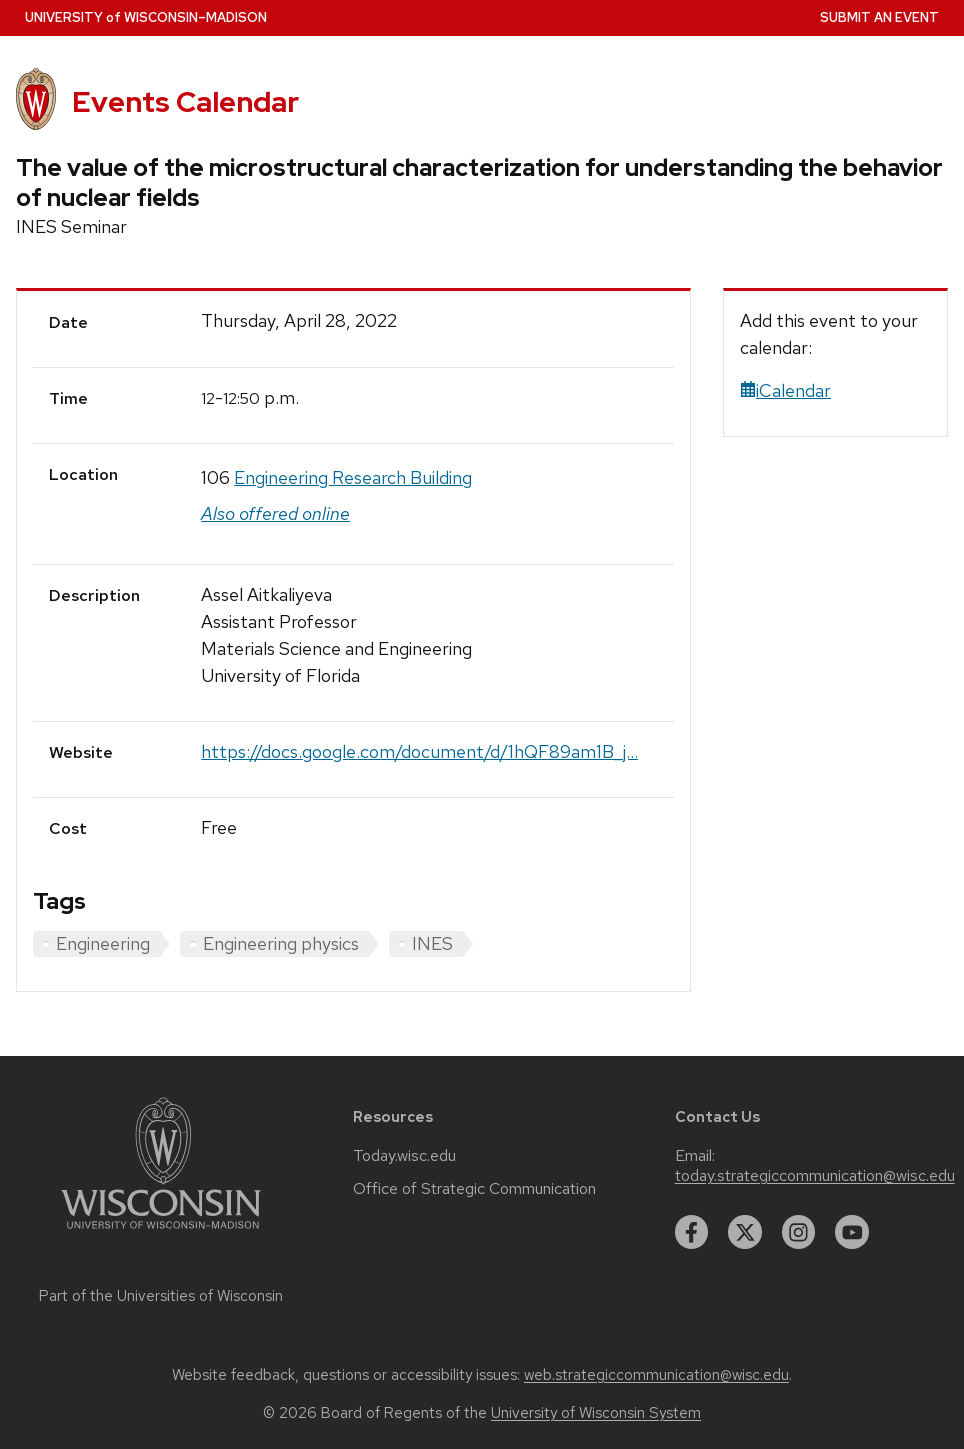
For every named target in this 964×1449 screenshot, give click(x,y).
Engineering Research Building (353, 477)
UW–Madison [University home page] (146, 17)
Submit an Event (879, 17)
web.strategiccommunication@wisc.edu (656, 1375)
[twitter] (745, 1232)
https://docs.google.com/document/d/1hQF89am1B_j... (419, 751)
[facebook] (692, 1232)
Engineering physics (281, 943)
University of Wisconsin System (596, 1413)
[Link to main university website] (161, 1232)
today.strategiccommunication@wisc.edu (815, 1176)
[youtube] (852, 1232)
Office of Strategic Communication (474, 1189)
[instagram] (799, 1232)
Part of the (161, 1296)
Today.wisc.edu (404, 1156)
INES (432, 943)
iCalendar (785, 390)
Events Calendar (185, 102)
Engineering (103, 943)
